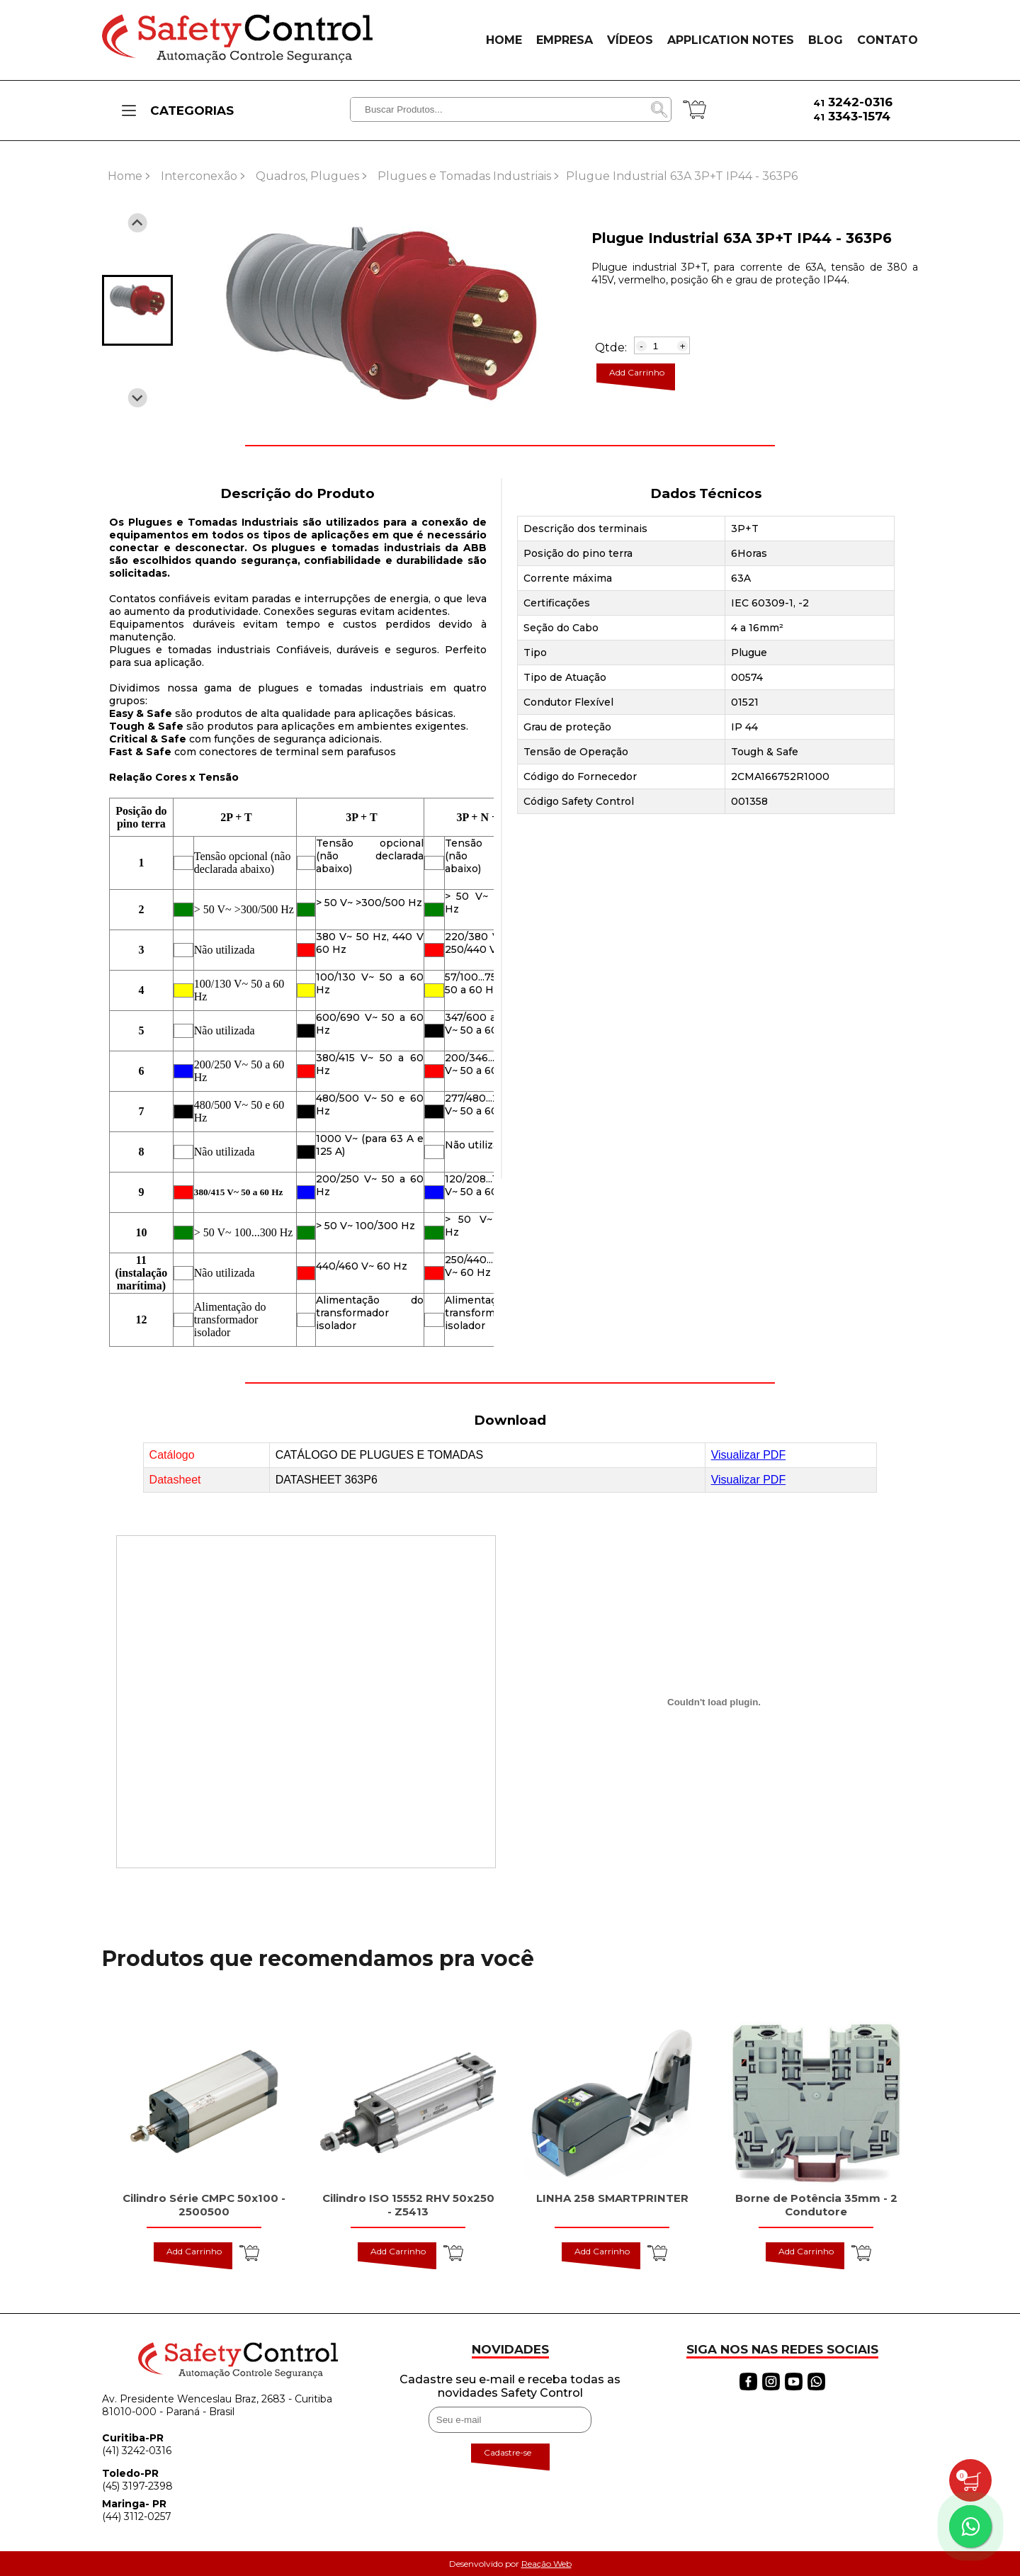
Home (125, 176)
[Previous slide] (137, 222)
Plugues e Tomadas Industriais (464, 176)
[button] (137, 310)
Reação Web (546, 2563)
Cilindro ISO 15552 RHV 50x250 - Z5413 (408, 2204)
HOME (504, 40)
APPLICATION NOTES (730, 40)
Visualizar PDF (748, 1455)
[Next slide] (137, 397)
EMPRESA (564, 40)
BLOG (825, 40)
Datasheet (175, 1480)
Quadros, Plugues (307, 176)
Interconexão (199, 176)
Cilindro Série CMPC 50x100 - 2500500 (204, 2204)
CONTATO (887, 40)
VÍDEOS (630, 40)
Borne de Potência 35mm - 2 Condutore (816, 2204)
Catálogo (172, 1455)
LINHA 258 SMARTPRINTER (612, 2198)
